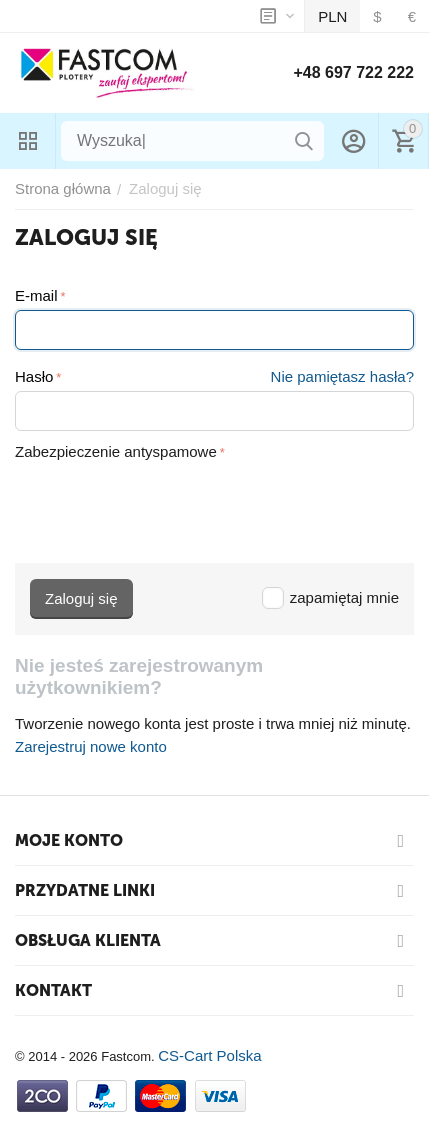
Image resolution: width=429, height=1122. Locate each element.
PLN (332, 16)
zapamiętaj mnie (330, 597)
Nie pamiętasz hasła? (342, 376)
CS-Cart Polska (209, 1055)
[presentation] (167, 504)
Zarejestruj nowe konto (91, 746)
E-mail (36, 295)
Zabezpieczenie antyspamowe (116, 451)
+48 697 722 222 (353, 72)
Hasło (34, 376)
